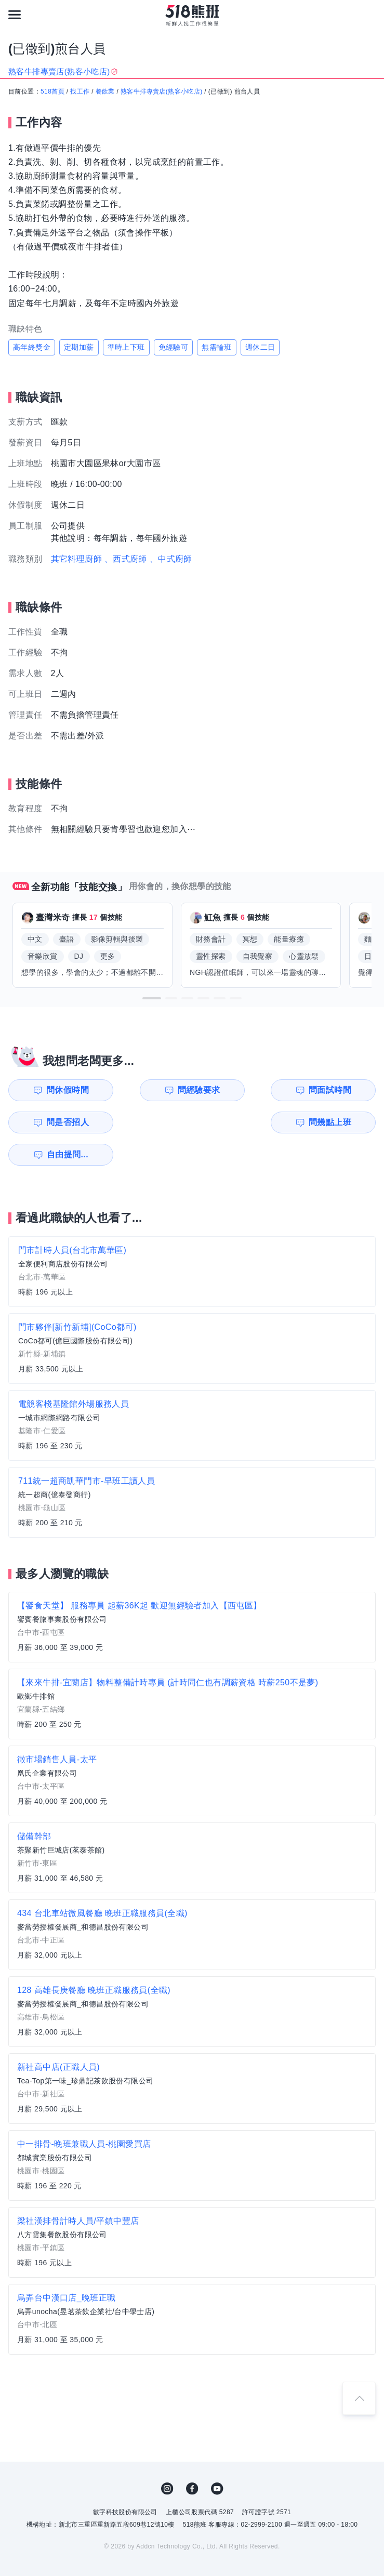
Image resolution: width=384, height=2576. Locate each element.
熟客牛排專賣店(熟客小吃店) (162, 91)
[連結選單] (14, 14)
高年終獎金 (31, 347)
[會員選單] (369, 14)
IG (167, 2456)
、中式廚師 (171, 558)
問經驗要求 (151, 1090)
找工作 (79, 91)
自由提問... (153, 1122)
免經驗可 (173, 347)
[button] (151, 998)
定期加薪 (79, 347)
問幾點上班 (57, 1122)
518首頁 (52, 91)
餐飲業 (105, 91)
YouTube (217, 2456)
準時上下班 (126, 347)
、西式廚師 (125, 558)
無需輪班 (217, 347)
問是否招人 (340, 1090)
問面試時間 (245, 1090)
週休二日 (260, 347)
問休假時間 (57, 1090)
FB (192, 2456)
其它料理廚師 (76, 558)
